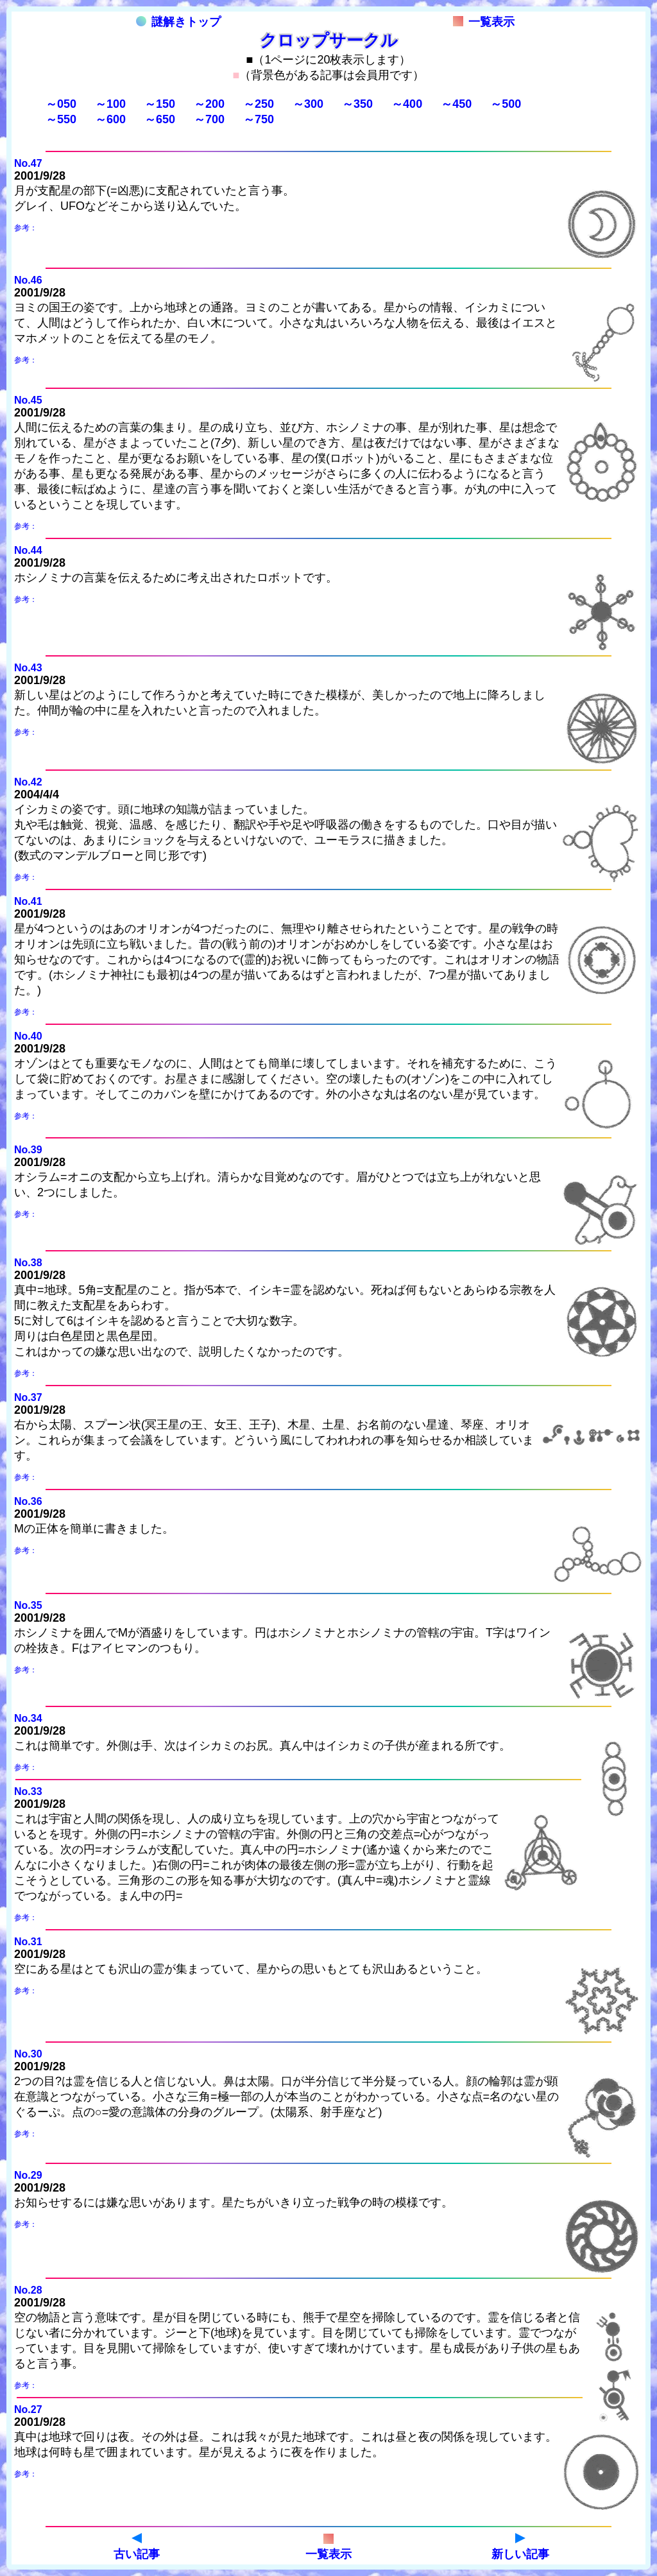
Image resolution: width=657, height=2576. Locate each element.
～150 (159, 104)
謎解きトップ (178, 21)
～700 (209, 119)
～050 (61, 104)
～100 (110, 104)
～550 (61, 119)
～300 (308, 104)
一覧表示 (484, 21)
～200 (209, 104)
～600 (110, 119)
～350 (357, 104)
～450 (456, 104)
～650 (159, 119)
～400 (406, 104)
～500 (505, 104)
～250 (258, 104)
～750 (258, 119)
